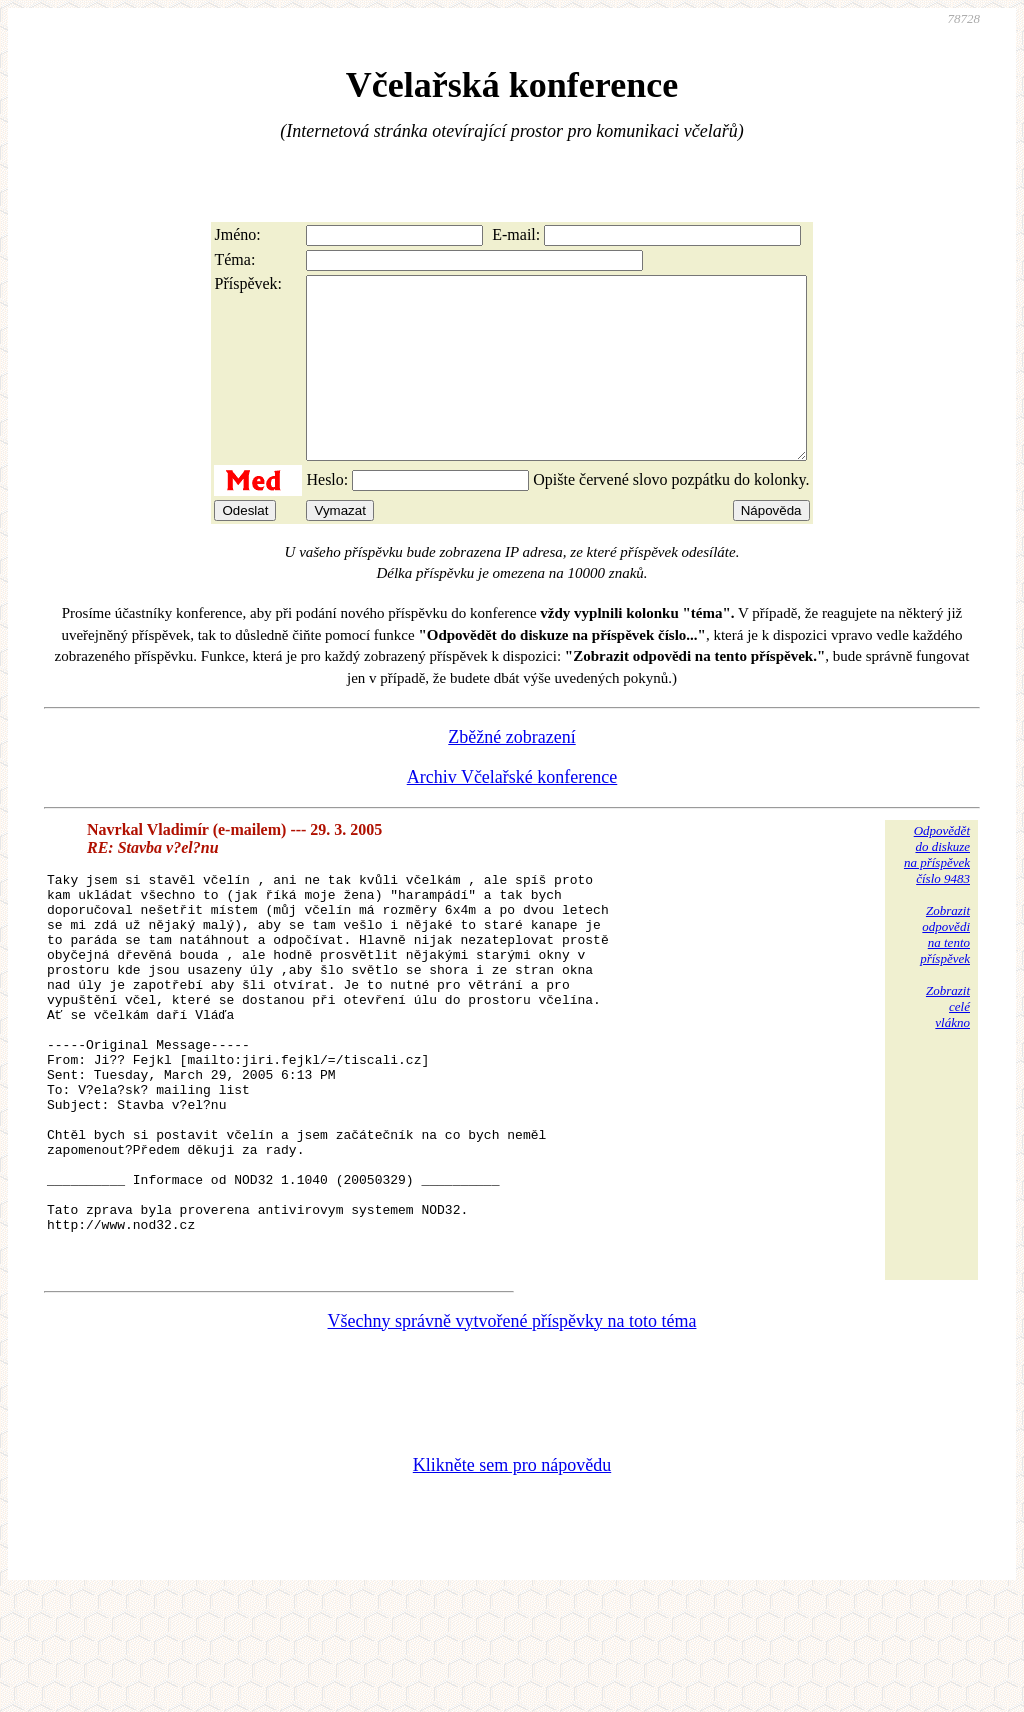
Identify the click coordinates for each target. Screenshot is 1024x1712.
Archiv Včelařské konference (512, 813)
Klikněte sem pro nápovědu (512, 1579)
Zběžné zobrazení (511, 773)
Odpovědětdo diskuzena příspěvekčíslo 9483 (937, 890)
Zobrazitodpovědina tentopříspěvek (945, 970)
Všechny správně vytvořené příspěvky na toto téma (512, 1435)
